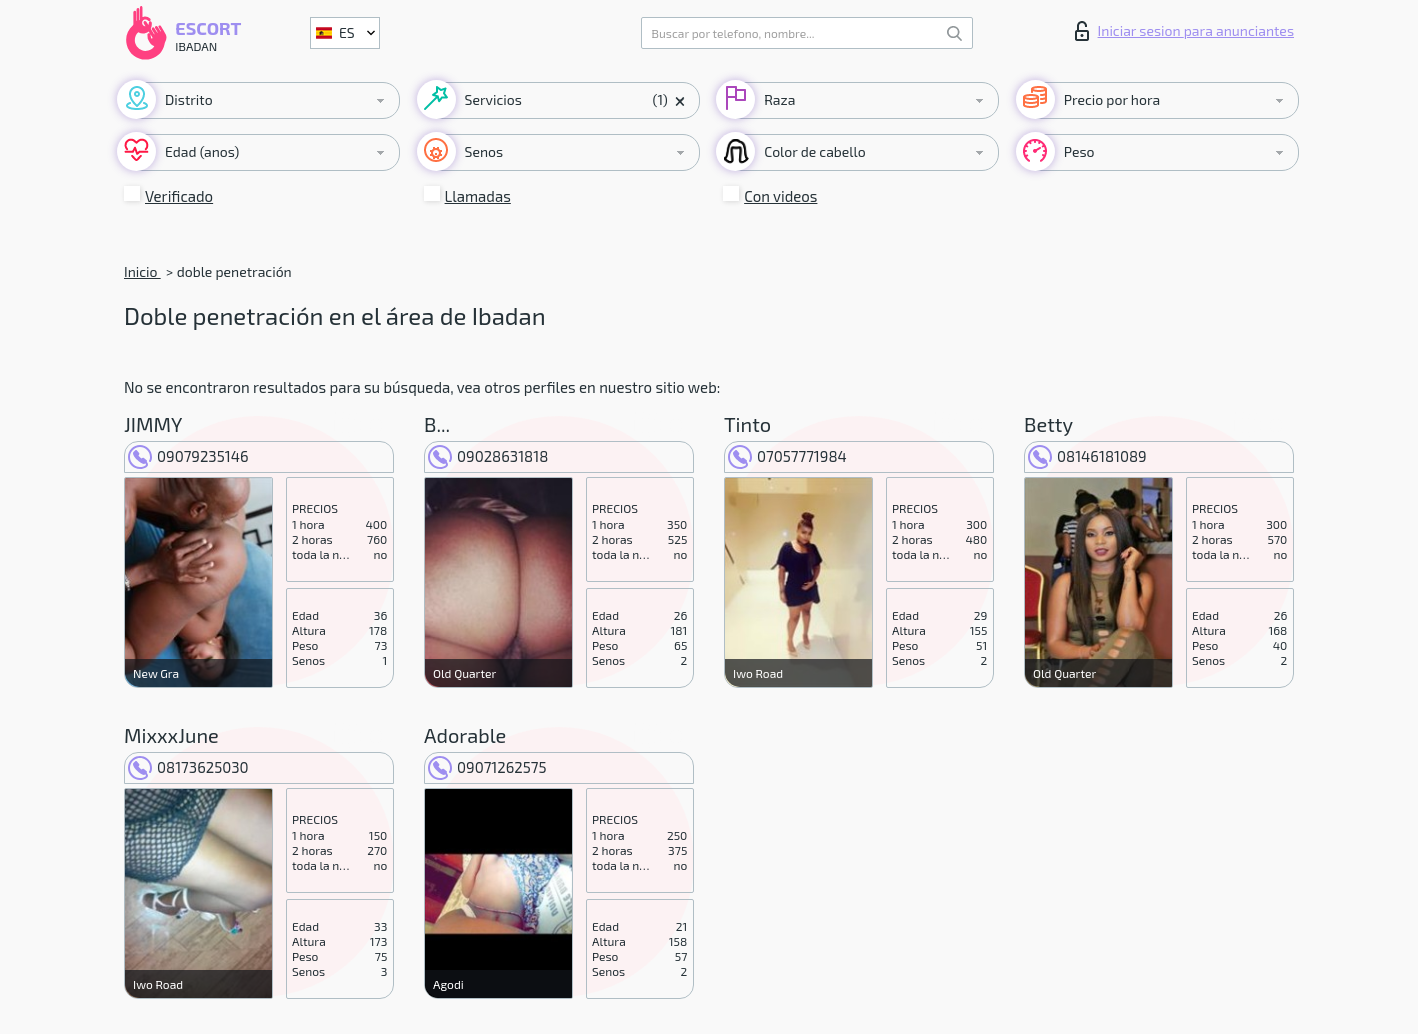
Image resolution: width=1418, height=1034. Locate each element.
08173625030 (188, 767)
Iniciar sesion (1184, 31)
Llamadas (478, 196)
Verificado (179, 196)
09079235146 (188, 456)
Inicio (142, 271)
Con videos (780, 196)
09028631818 (488, 456)
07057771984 (787, 456)
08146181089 (1087, 456)
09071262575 (487, 767)
